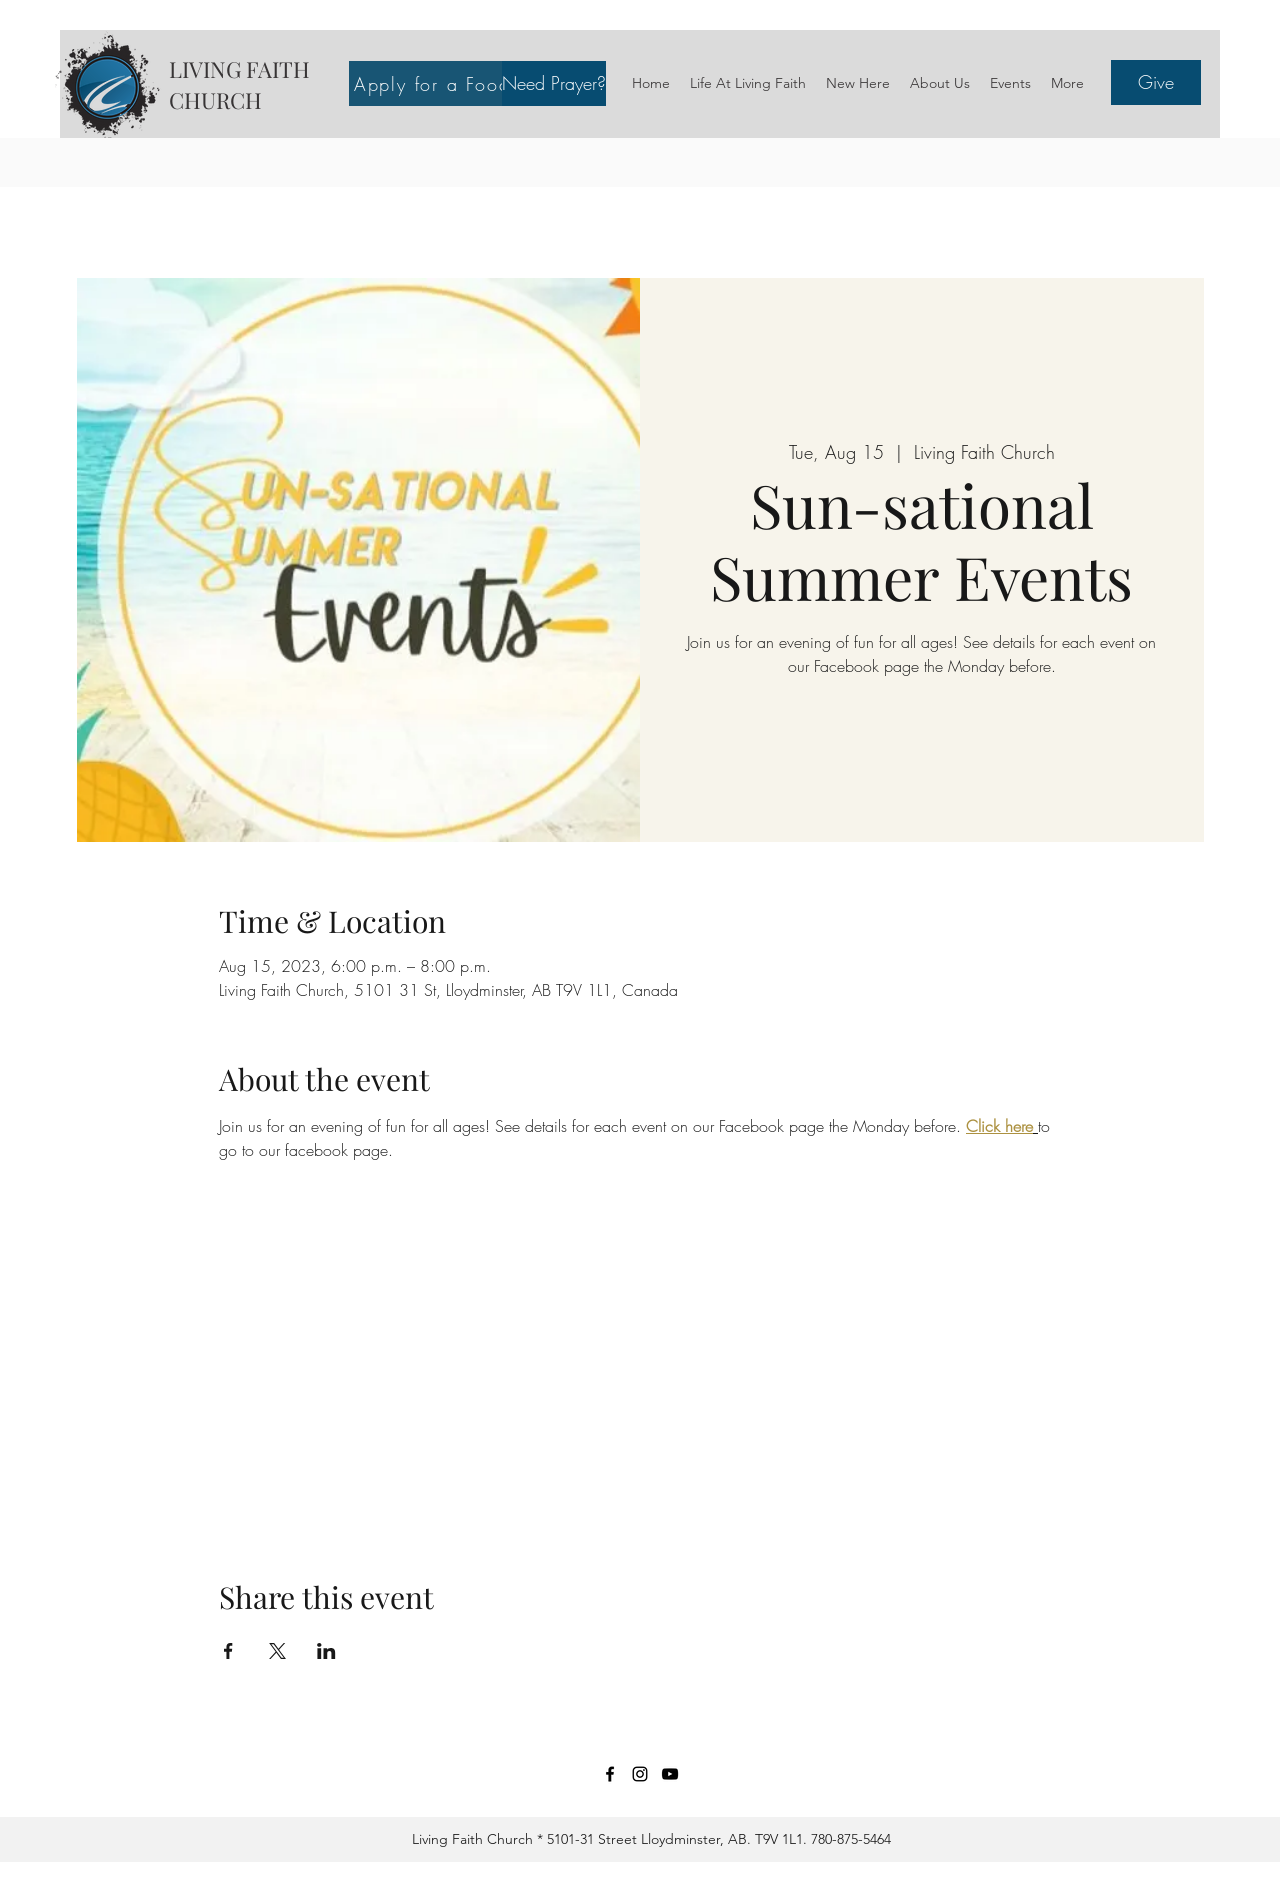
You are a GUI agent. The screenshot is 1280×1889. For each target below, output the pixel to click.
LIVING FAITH (239, 69)
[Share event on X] (277, 1651)
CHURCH (215, 100)
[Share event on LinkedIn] (326, 1651)
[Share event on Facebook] (228, 1651)
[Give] (1156, 82)
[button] (554, 83)
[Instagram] (640, 1774)
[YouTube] (670, 1774)
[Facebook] (610, 1774)
